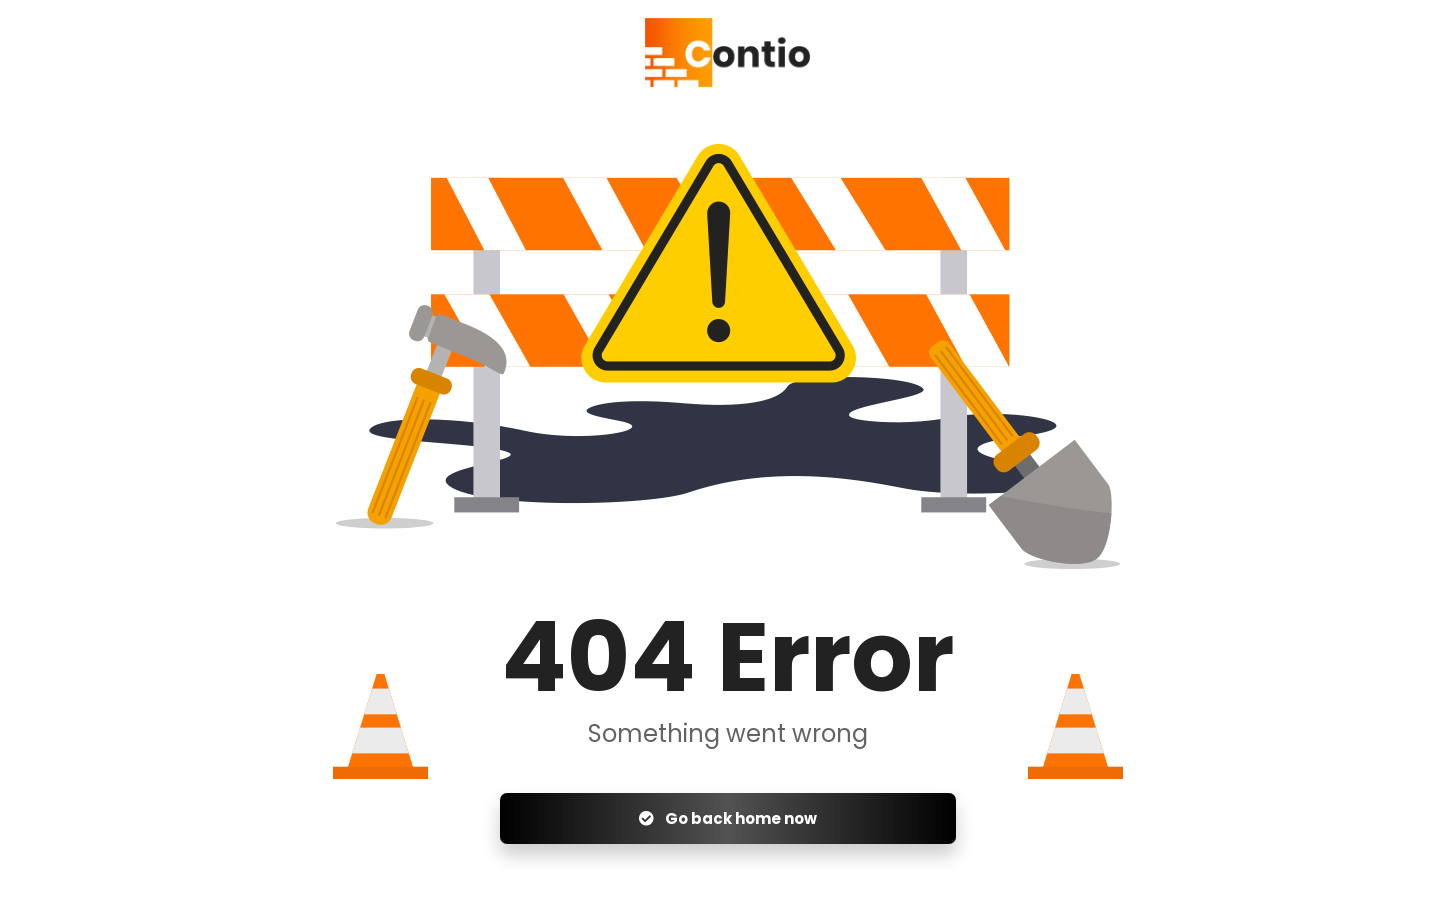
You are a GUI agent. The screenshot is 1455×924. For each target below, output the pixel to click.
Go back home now (728, 818)
